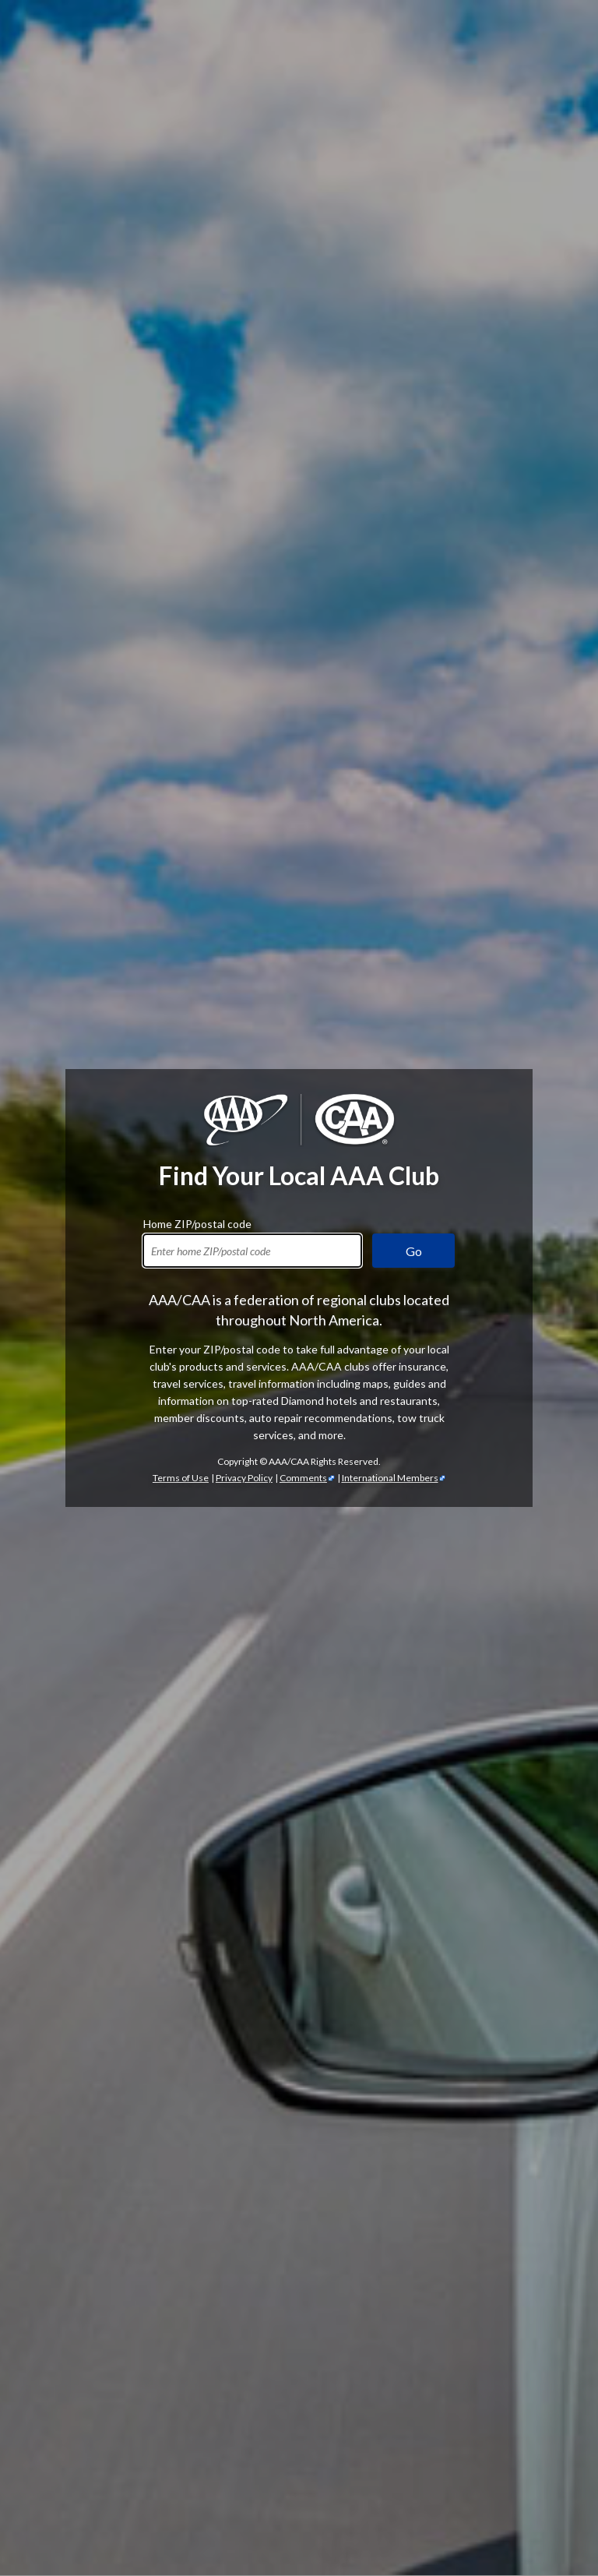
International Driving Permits (215, 2511)
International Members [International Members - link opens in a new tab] (390, 470)
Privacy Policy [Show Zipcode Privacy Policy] (244, 470)
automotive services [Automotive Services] (524, 1606)
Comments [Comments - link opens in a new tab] (303, 470)
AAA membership (72, 1043)
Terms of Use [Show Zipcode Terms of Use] (181, 470)
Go (414, 243)
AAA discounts (394, 1342)
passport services (486, 2511)
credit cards (480, 2151)
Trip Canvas (170, 2493)
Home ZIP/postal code (197, 214)
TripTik (175, 2476)
